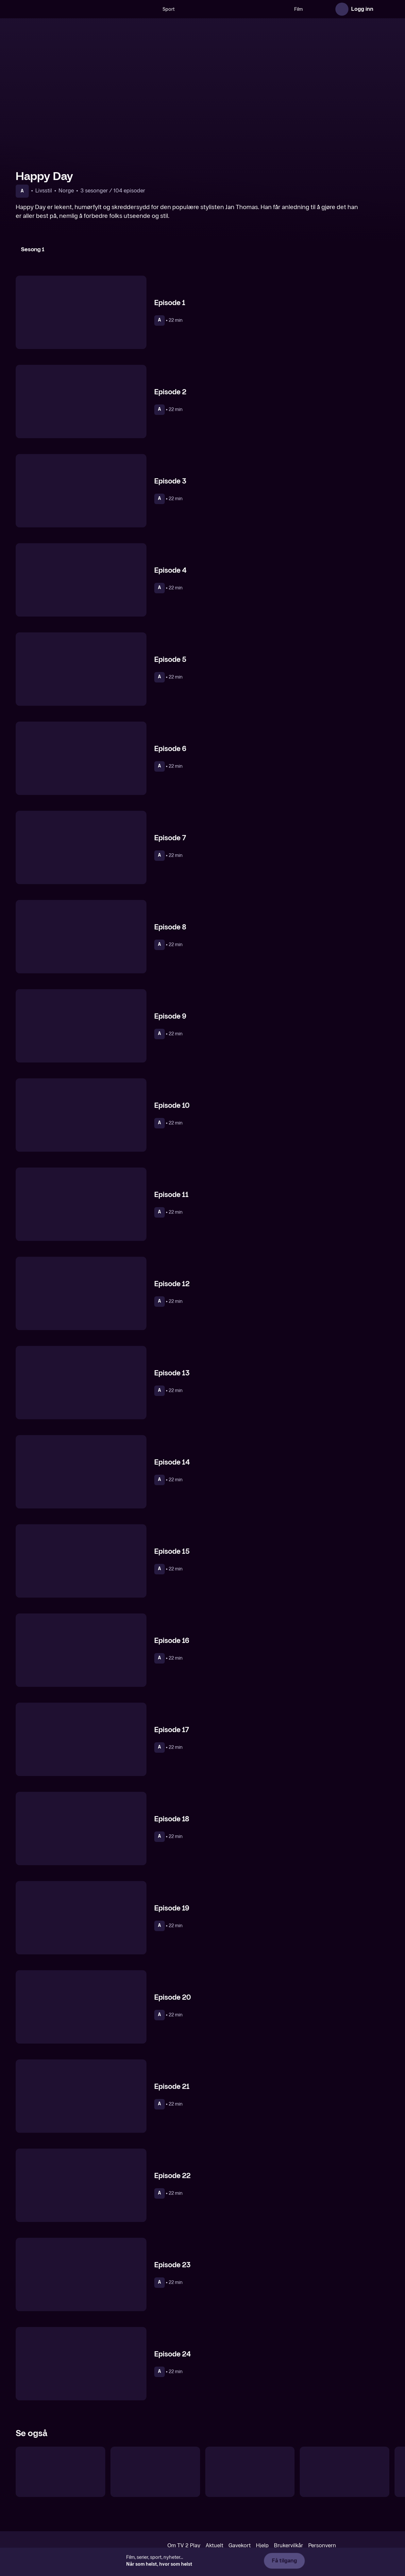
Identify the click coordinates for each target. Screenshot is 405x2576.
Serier (308, 9)
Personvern (322, 2545)
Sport (157, 9)
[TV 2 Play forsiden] (65, 9)
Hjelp (262, 2545)
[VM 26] (223, 9)
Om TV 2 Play (183, 2545)
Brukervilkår (288, 2545)
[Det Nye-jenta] (60, 2472)
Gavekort (239, 2545)
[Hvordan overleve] (155, 2472)
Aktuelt (214, 2545)
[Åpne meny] (382, 9)
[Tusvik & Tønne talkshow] (250, 2472)
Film (287, 9)
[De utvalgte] (344, 2472)
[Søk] (138, 9)
